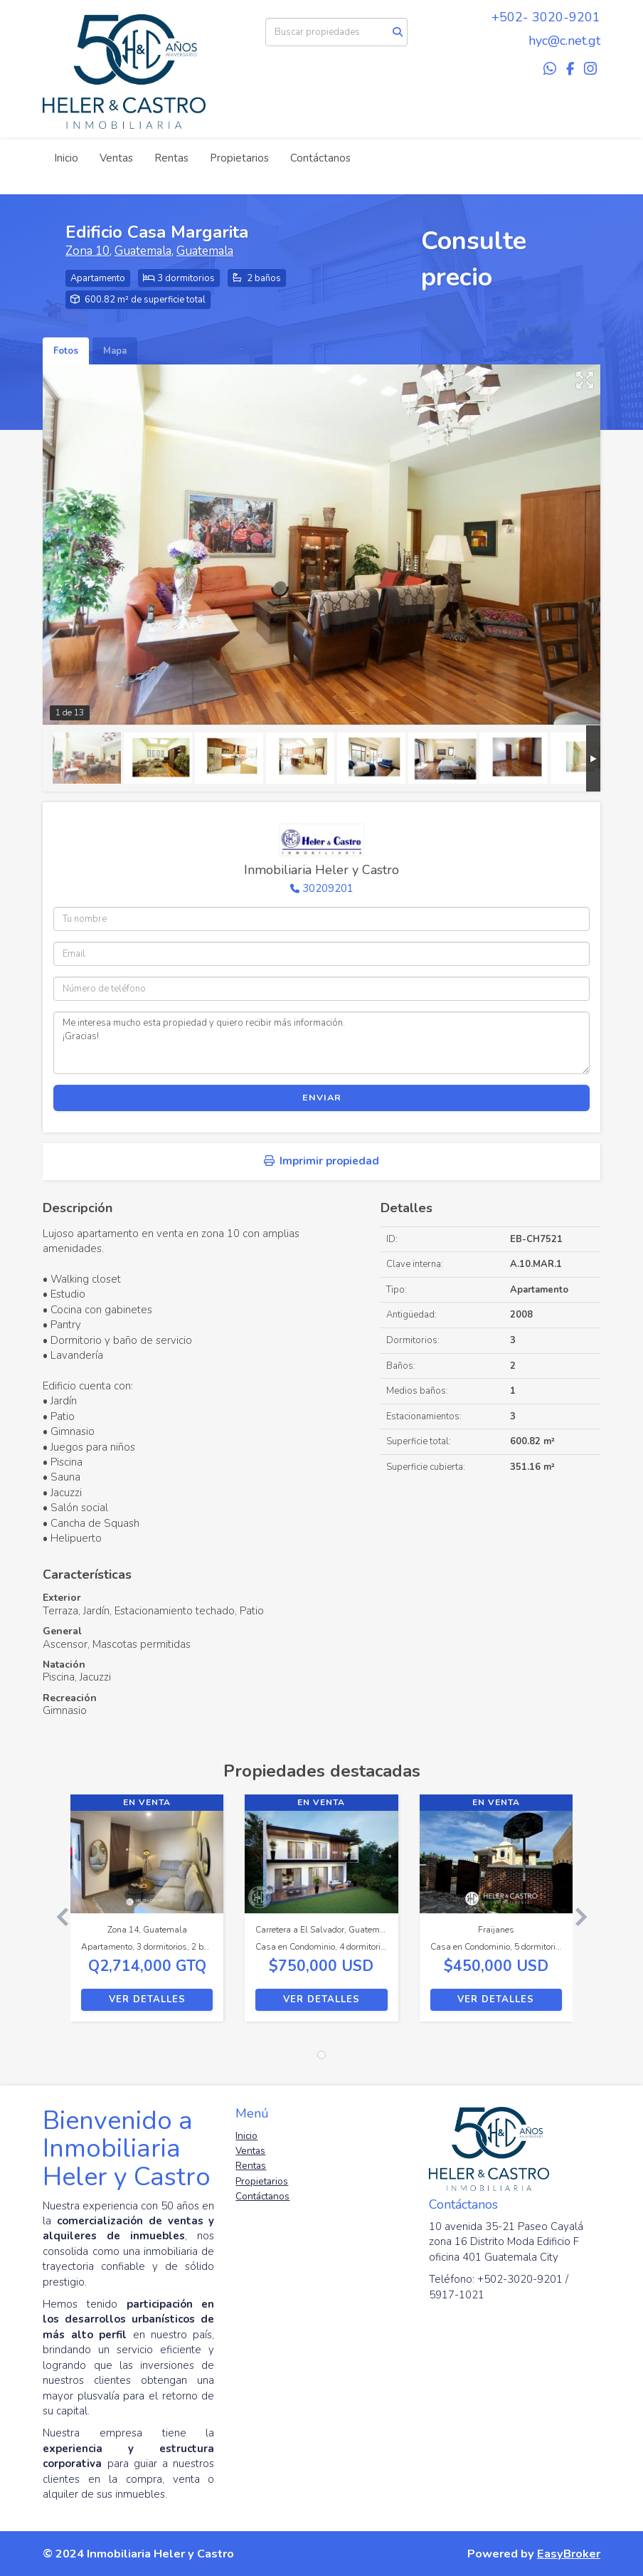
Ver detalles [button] (147, 1999)
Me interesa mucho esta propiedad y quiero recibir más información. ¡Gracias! (321, 1042)
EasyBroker (568, 2553)
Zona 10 (87, 251)
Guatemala (143, 251)
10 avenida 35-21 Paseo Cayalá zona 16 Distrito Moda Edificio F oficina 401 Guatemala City (506, 2241)
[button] (56, 1915)
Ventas (116, 158)
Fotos (65, 351)
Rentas (171, 158)
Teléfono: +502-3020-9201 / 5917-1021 (498, 2286)
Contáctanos (320, 158)
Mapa (115, 351)
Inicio (66, 158)
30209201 (328, 888)
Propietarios (239, 158)
